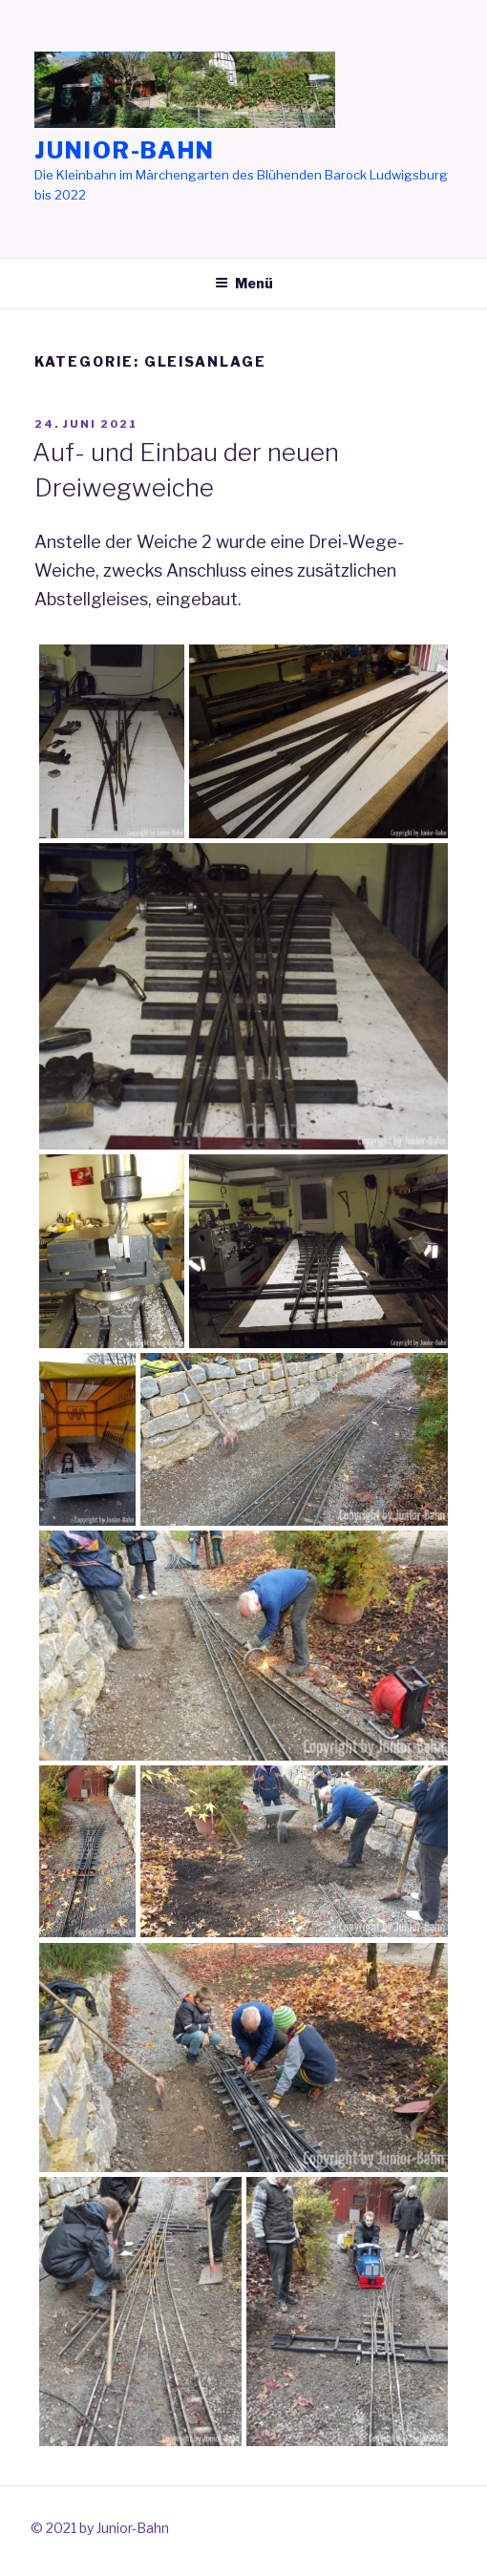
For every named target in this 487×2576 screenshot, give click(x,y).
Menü (244, 283)
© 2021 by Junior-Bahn (100, 2528)
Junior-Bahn (124, 150)
